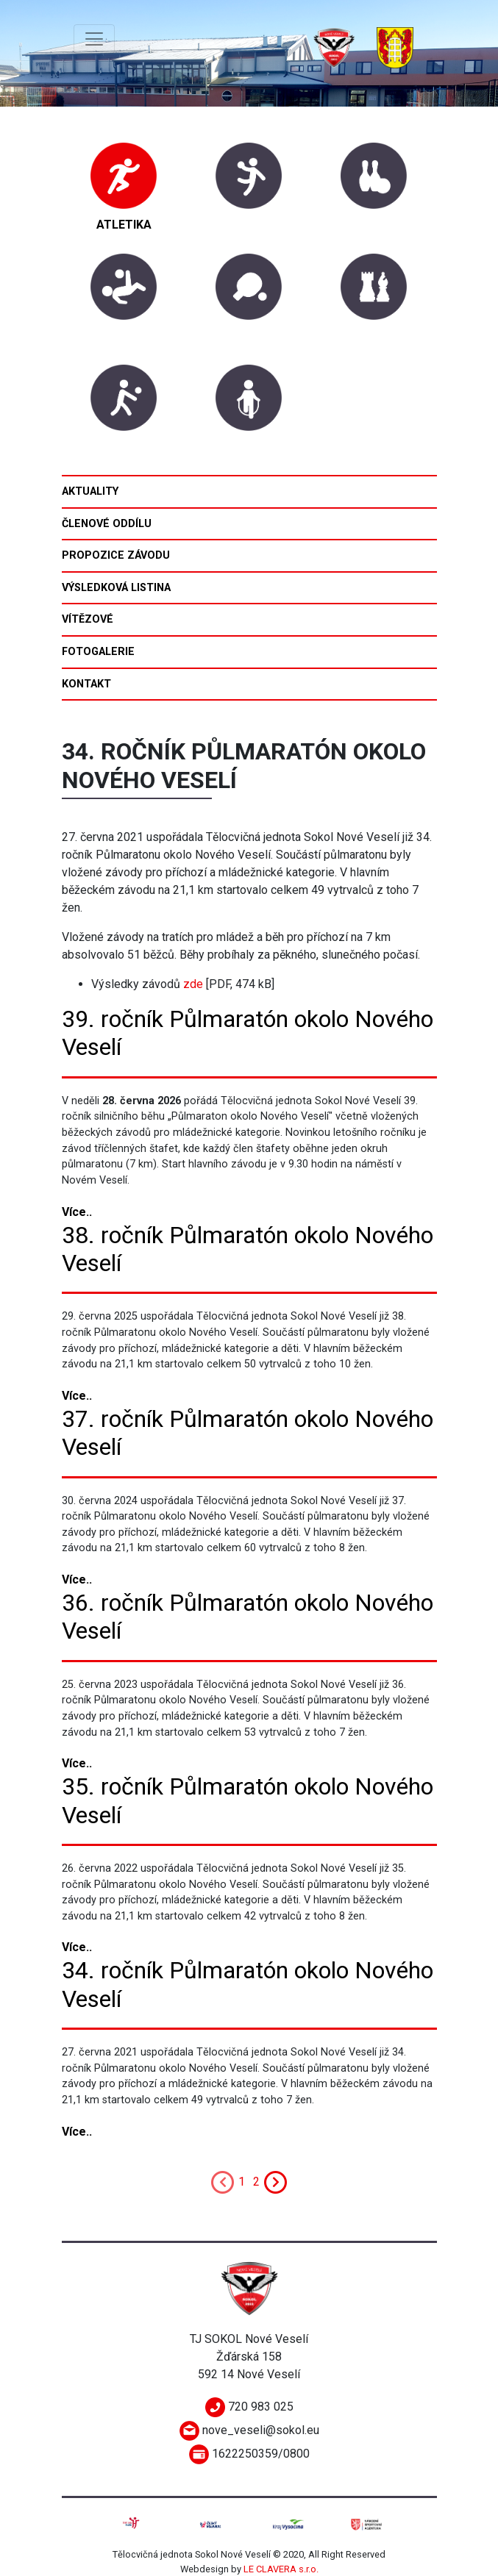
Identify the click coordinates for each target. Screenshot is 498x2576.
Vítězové (87, 619)
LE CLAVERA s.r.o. (281, 2569)
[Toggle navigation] (94, 39)
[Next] (276, 2181)
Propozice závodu (116, 555)
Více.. (77, 1212)
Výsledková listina (116, 588)
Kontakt (86, 684)
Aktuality (90, 491)
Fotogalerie (98, 651)
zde (193, 984)
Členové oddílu (107, 524)
